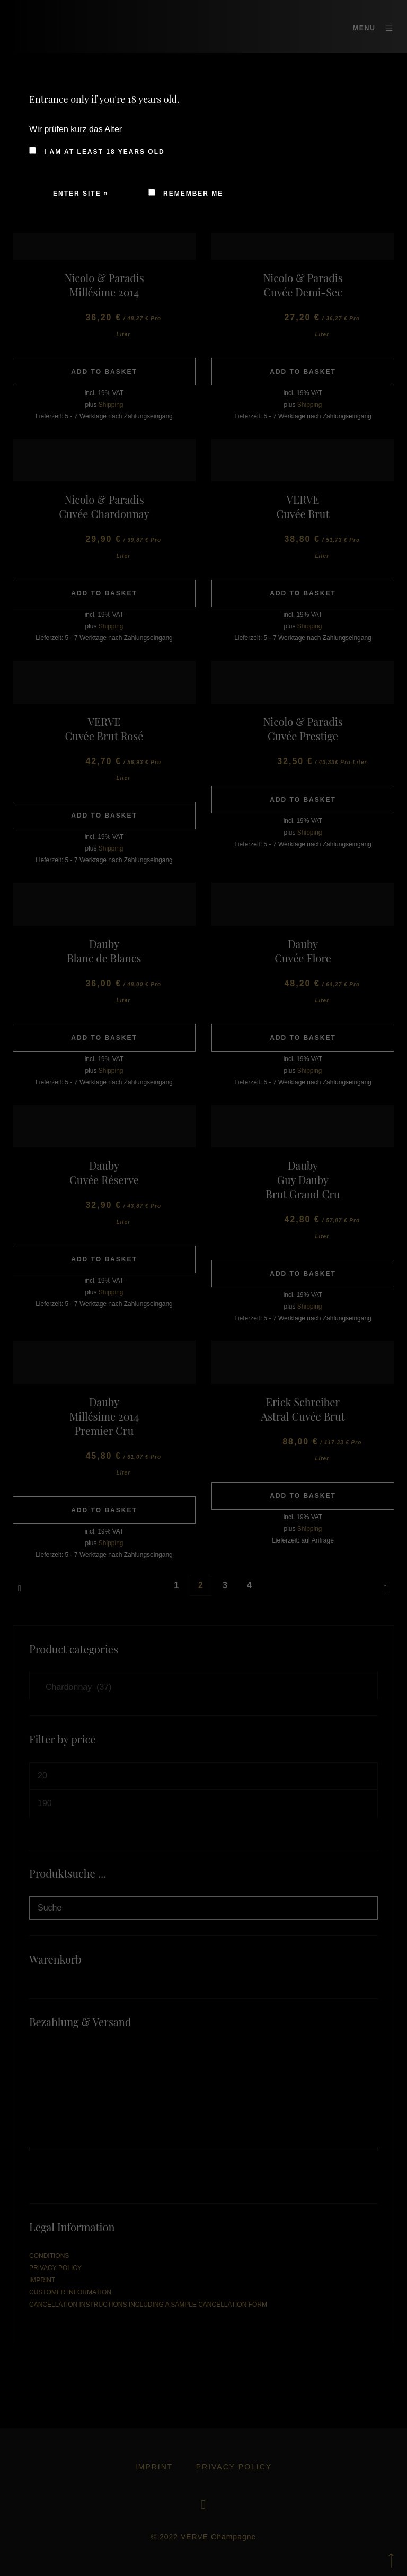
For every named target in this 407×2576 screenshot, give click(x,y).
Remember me (186, 193)
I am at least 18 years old (97, 151)
